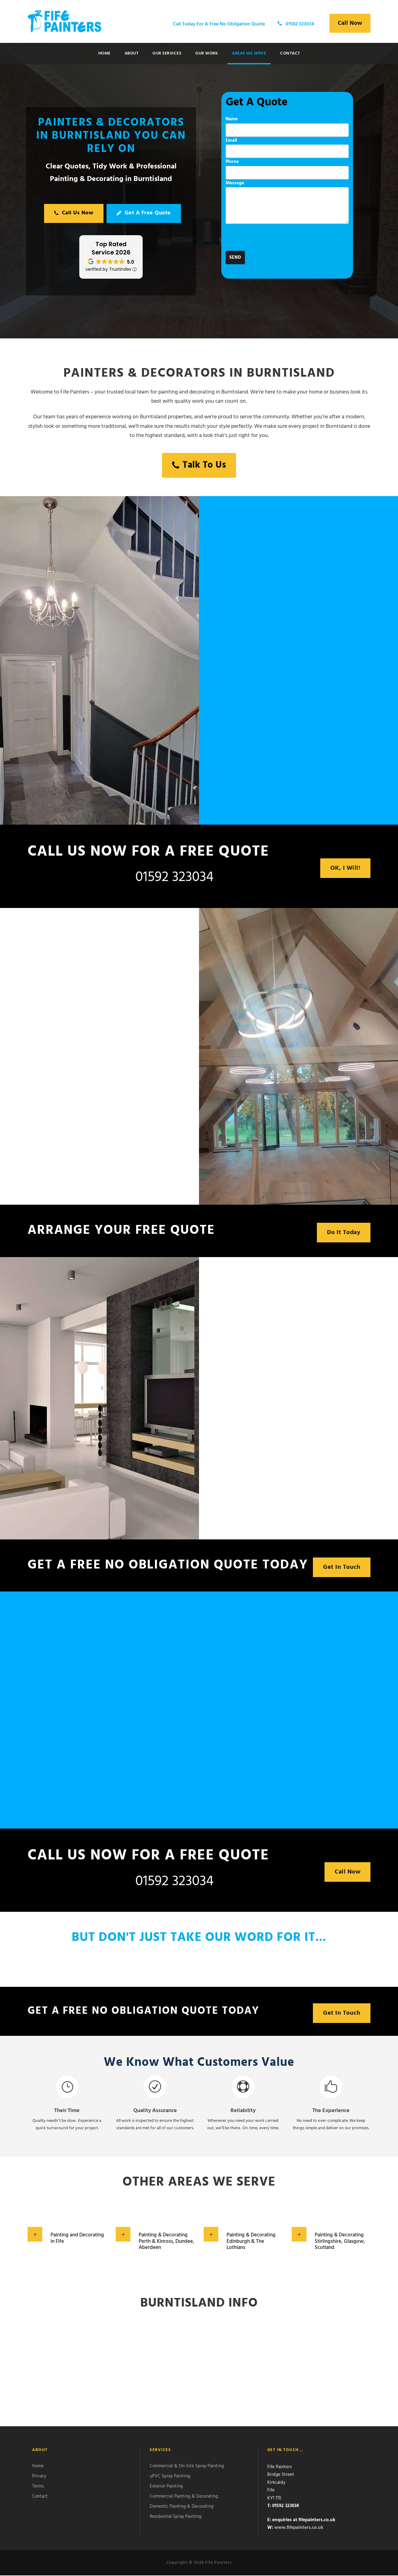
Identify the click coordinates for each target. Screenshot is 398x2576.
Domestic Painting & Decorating (181, 2507)
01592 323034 (174, 877)
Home (104, 53)
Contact (290, 53)
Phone (287, 168)
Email (287, 147)
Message (287, 203)
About (132, 53)
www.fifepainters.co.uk (298, 2528)
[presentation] (272, 239)
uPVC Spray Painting (170, 2476)
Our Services (166, 53)
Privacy (39, 2476)
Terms (38, 2487)
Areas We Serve (249, 53)
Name (287, 126)
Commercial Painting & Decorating (184, 2497)
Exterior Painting (166, 2487)
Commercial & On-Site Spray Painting (187, 2466)
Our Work (206, 53)
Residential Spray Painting (175, 2517)
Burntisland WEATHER (199, 2371)
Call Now (350, 23)
